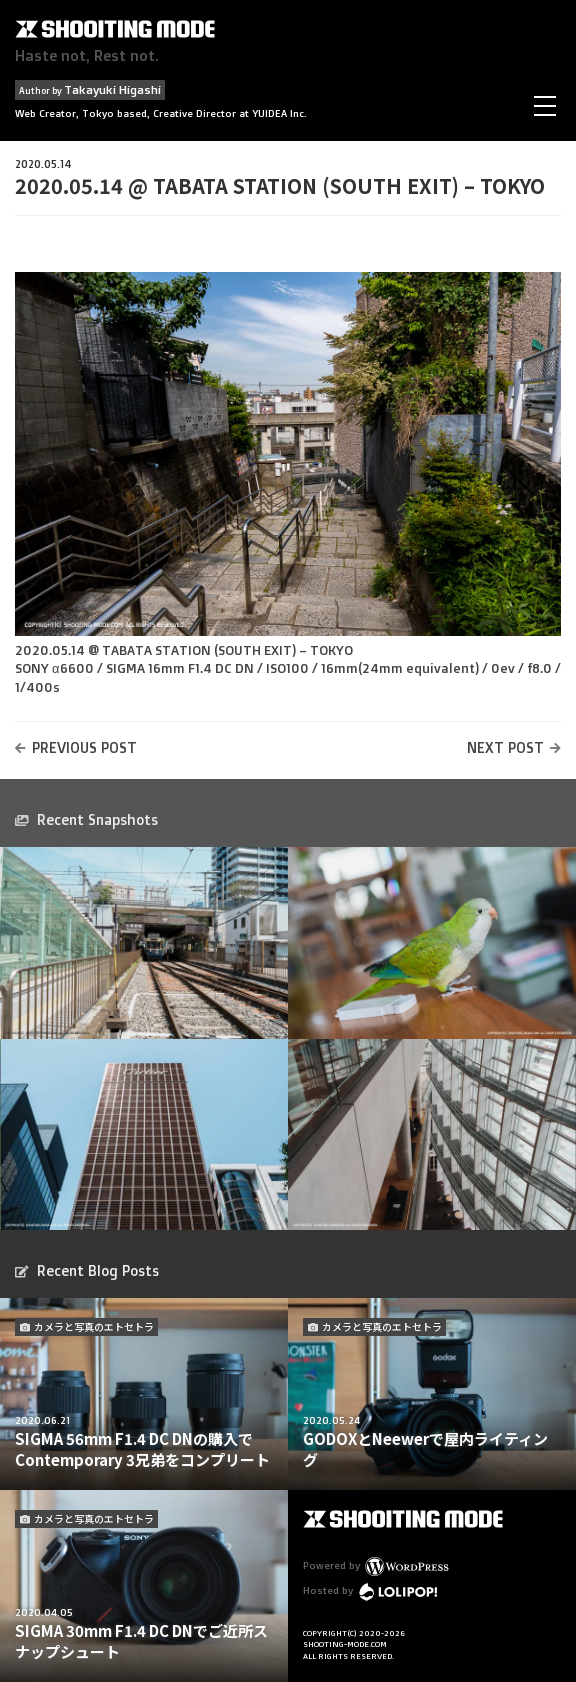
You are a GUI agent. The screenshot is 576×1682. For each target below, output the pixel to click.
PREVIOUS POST (84, 747)
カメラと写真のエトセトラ (94, 1326)
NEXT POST (505, 747)
